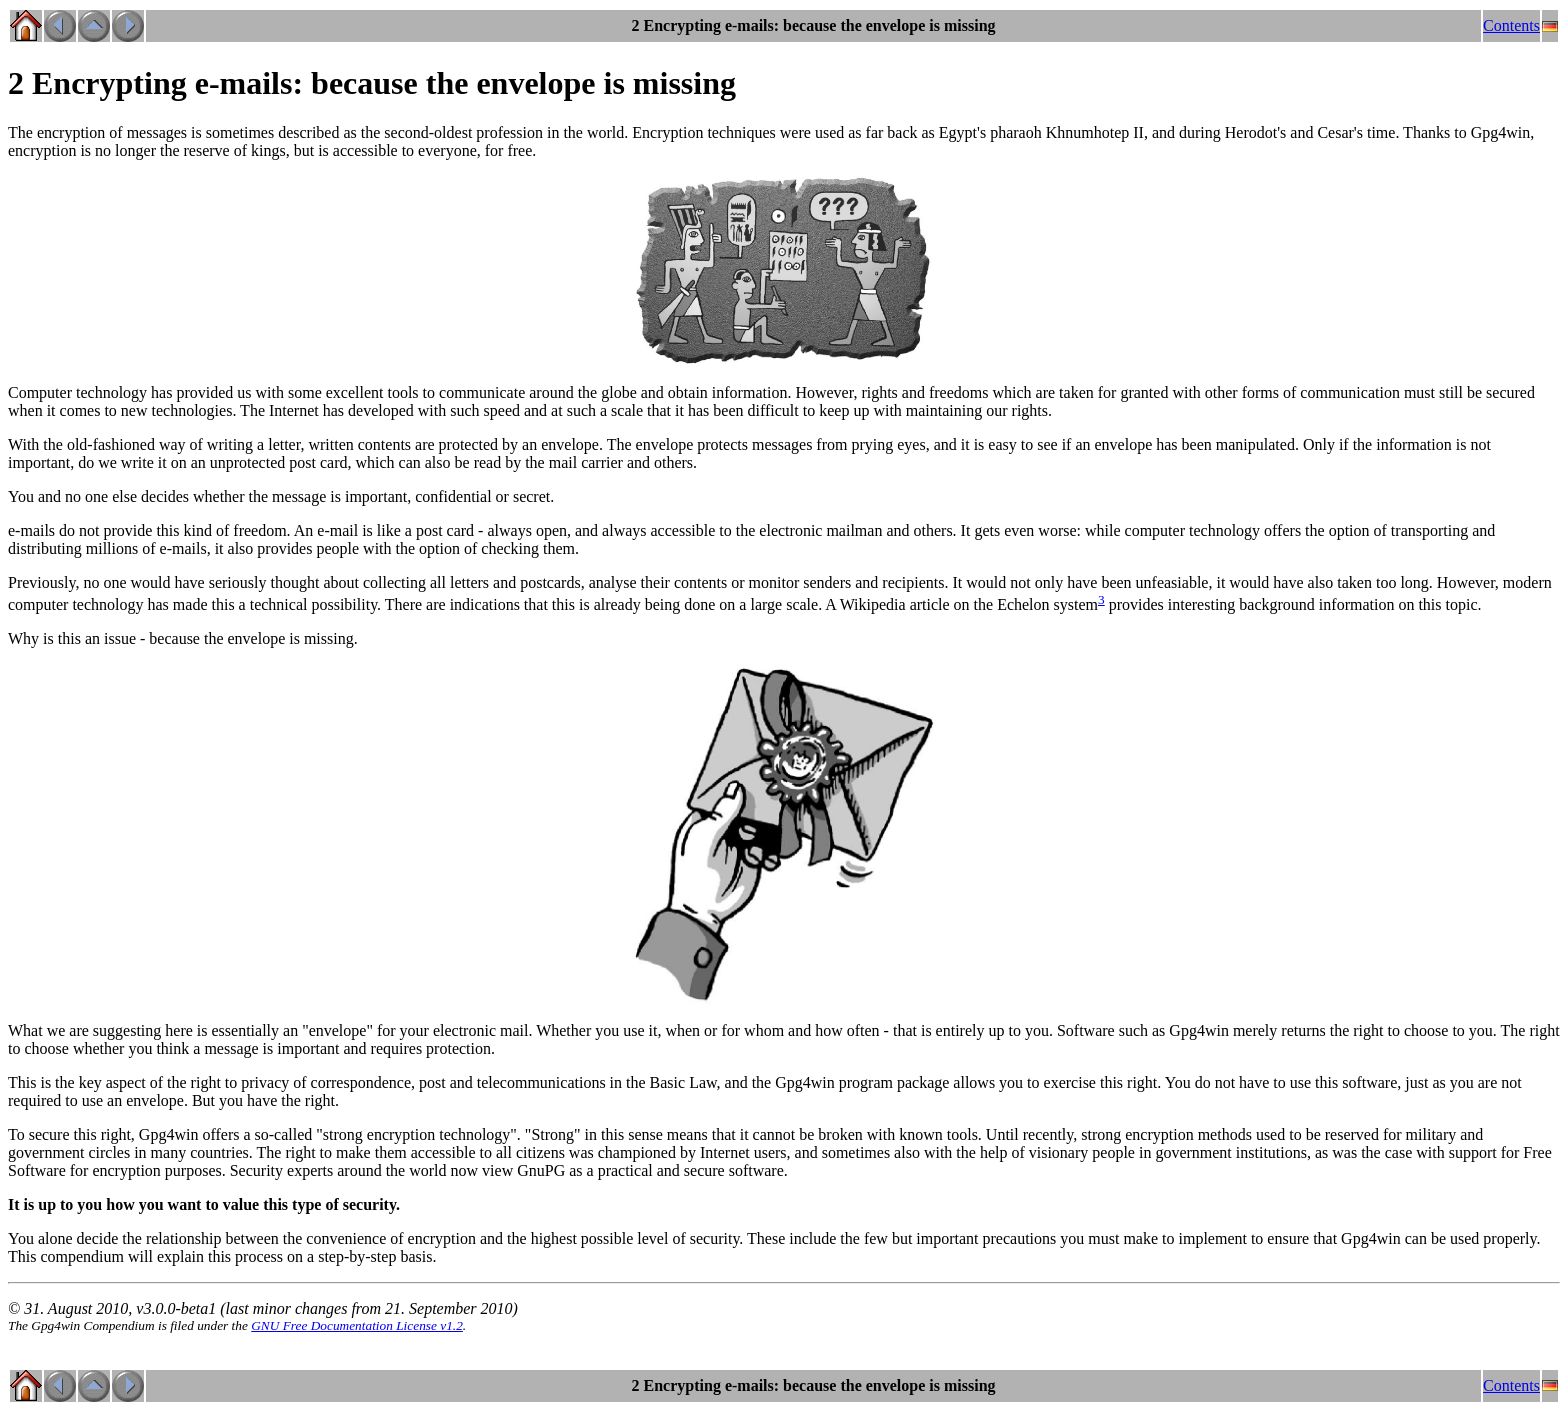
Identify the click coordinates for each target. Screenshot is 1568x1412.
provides (1136, 604)
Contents (1511, 25)
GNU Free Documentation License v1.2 (357, 1325)
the (636, 1082)
